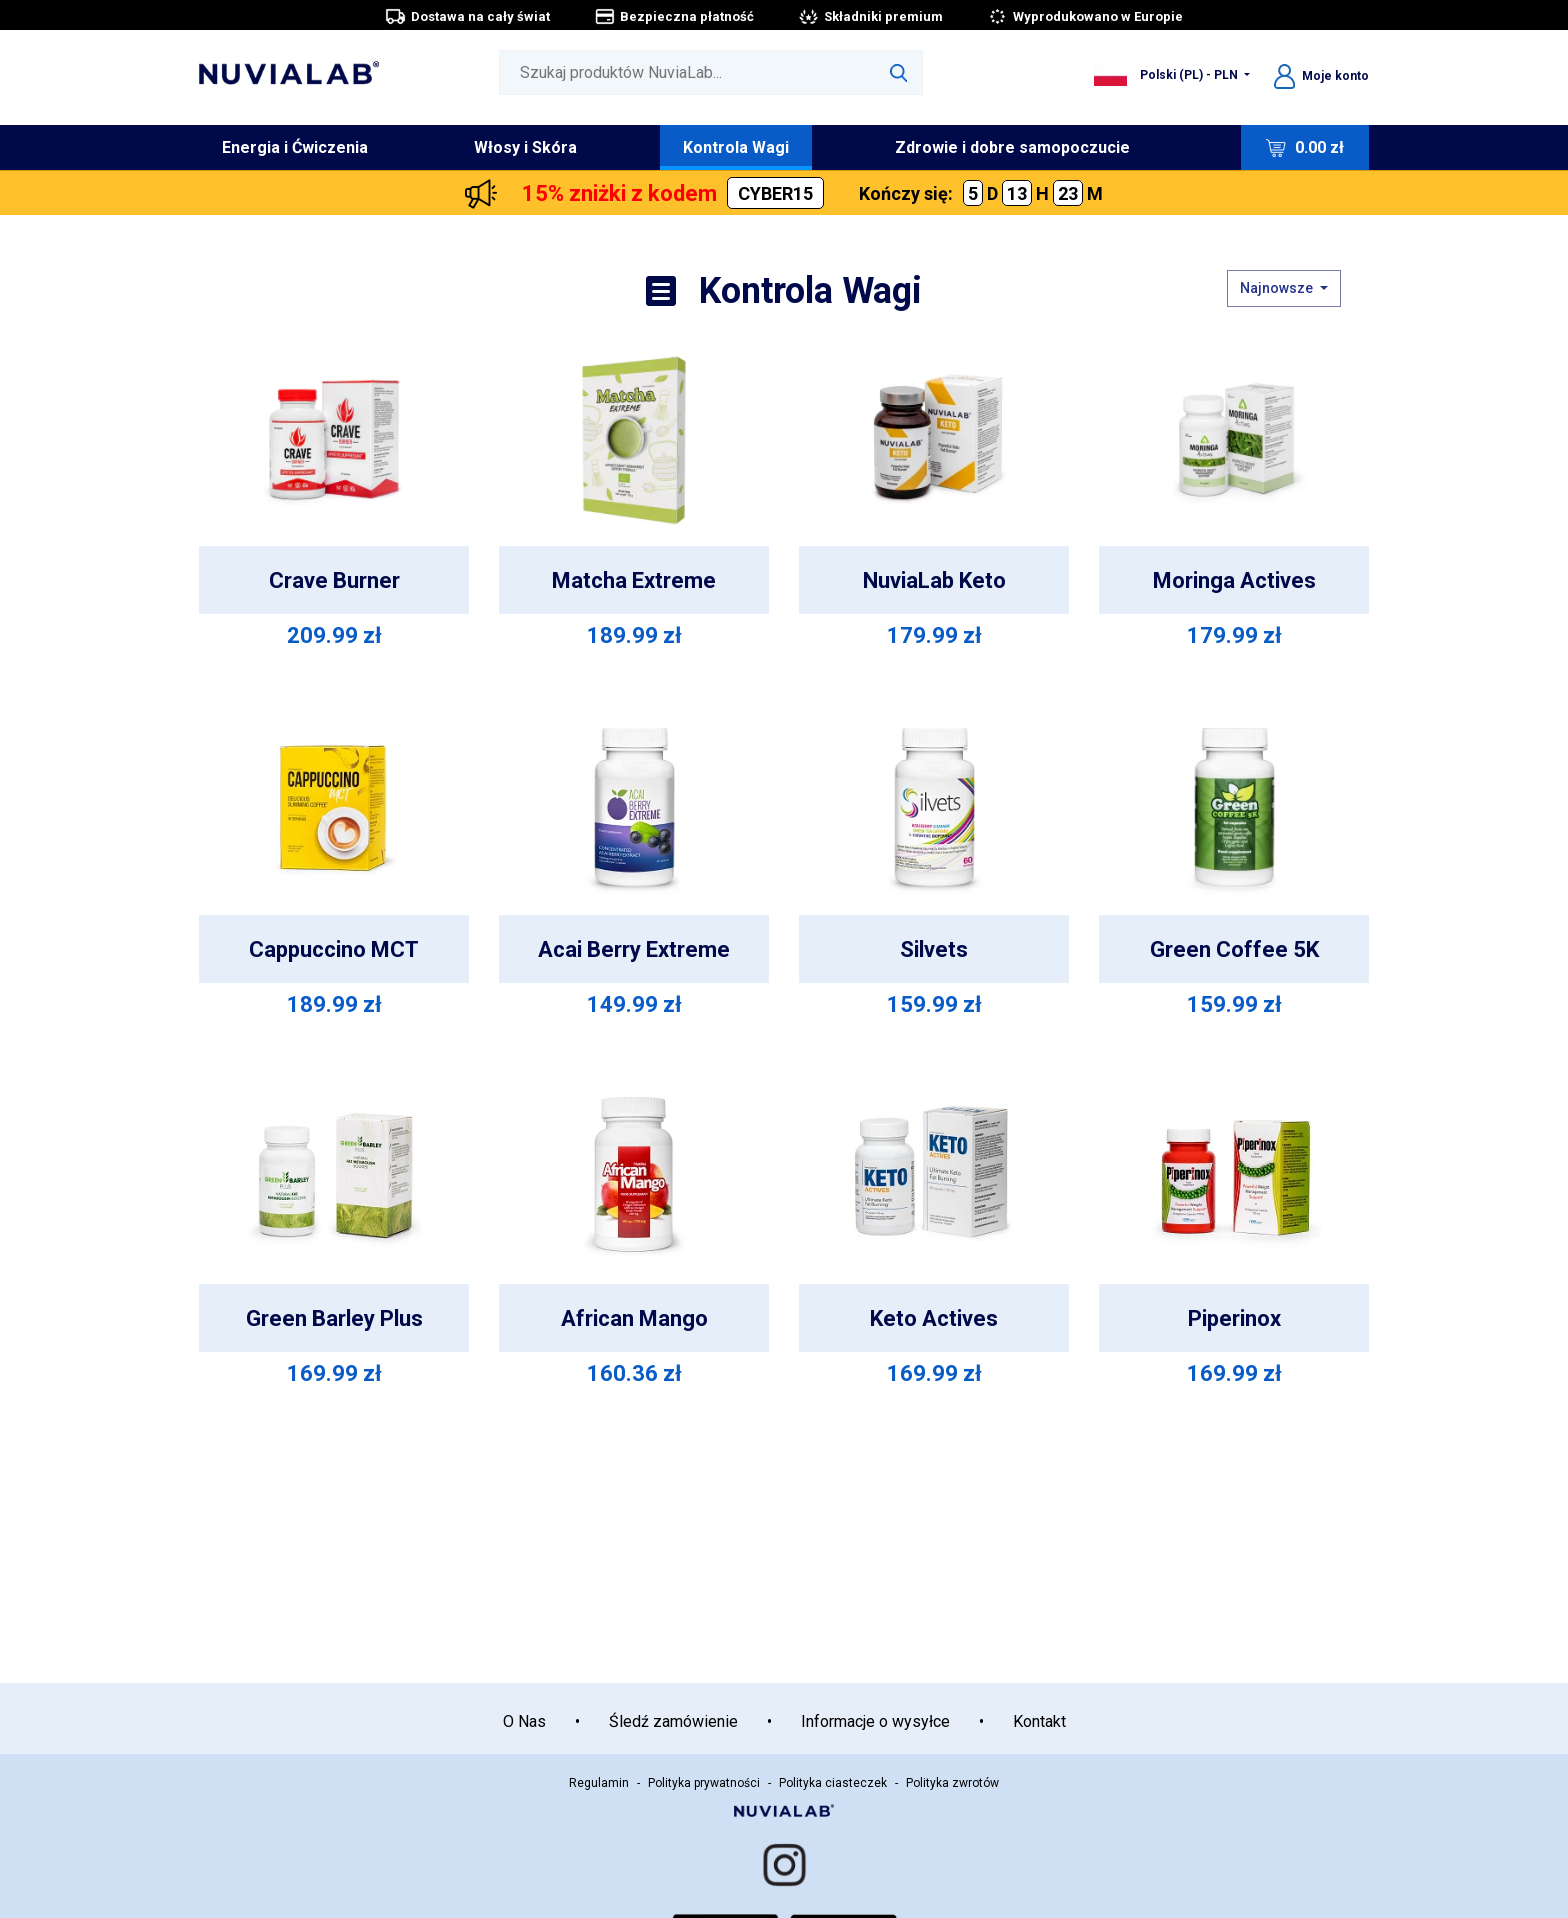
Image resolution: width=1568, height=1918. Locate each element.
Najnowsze (1278, 288)
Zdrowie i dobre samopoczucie (1012, 147)
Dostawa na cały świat (467, 16)
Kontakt (1039, 1721)
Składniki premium (870, 16)
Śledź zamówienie (673, 1721)
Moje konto (1321, 76)
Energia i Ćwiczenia (295, 147)
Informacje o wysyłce (875, 1721)
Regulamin (599, 1783)
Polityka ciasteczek (833, 1783)
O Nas (524, 1721)
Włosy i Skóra (525, 147)
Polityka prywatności (704, 1783)
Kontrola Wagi (736, 147)
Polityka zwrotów (952, 1783)
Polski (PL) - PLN (1167, 75)
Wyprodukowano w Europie (1085, 16)
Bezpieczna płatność (674, 16)
